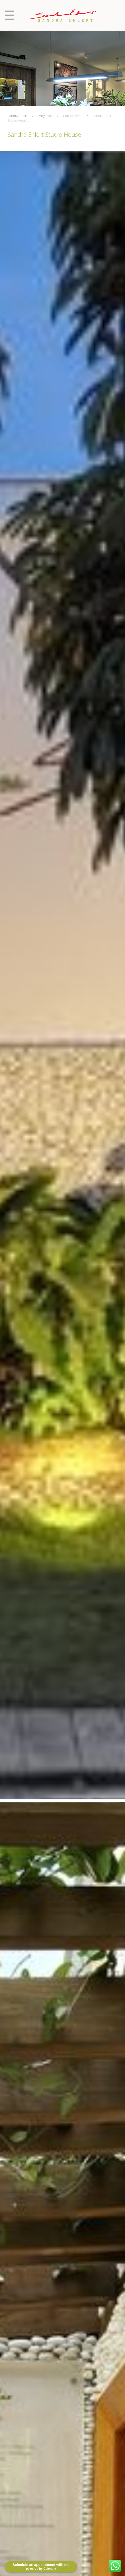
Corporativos (72, 115)
